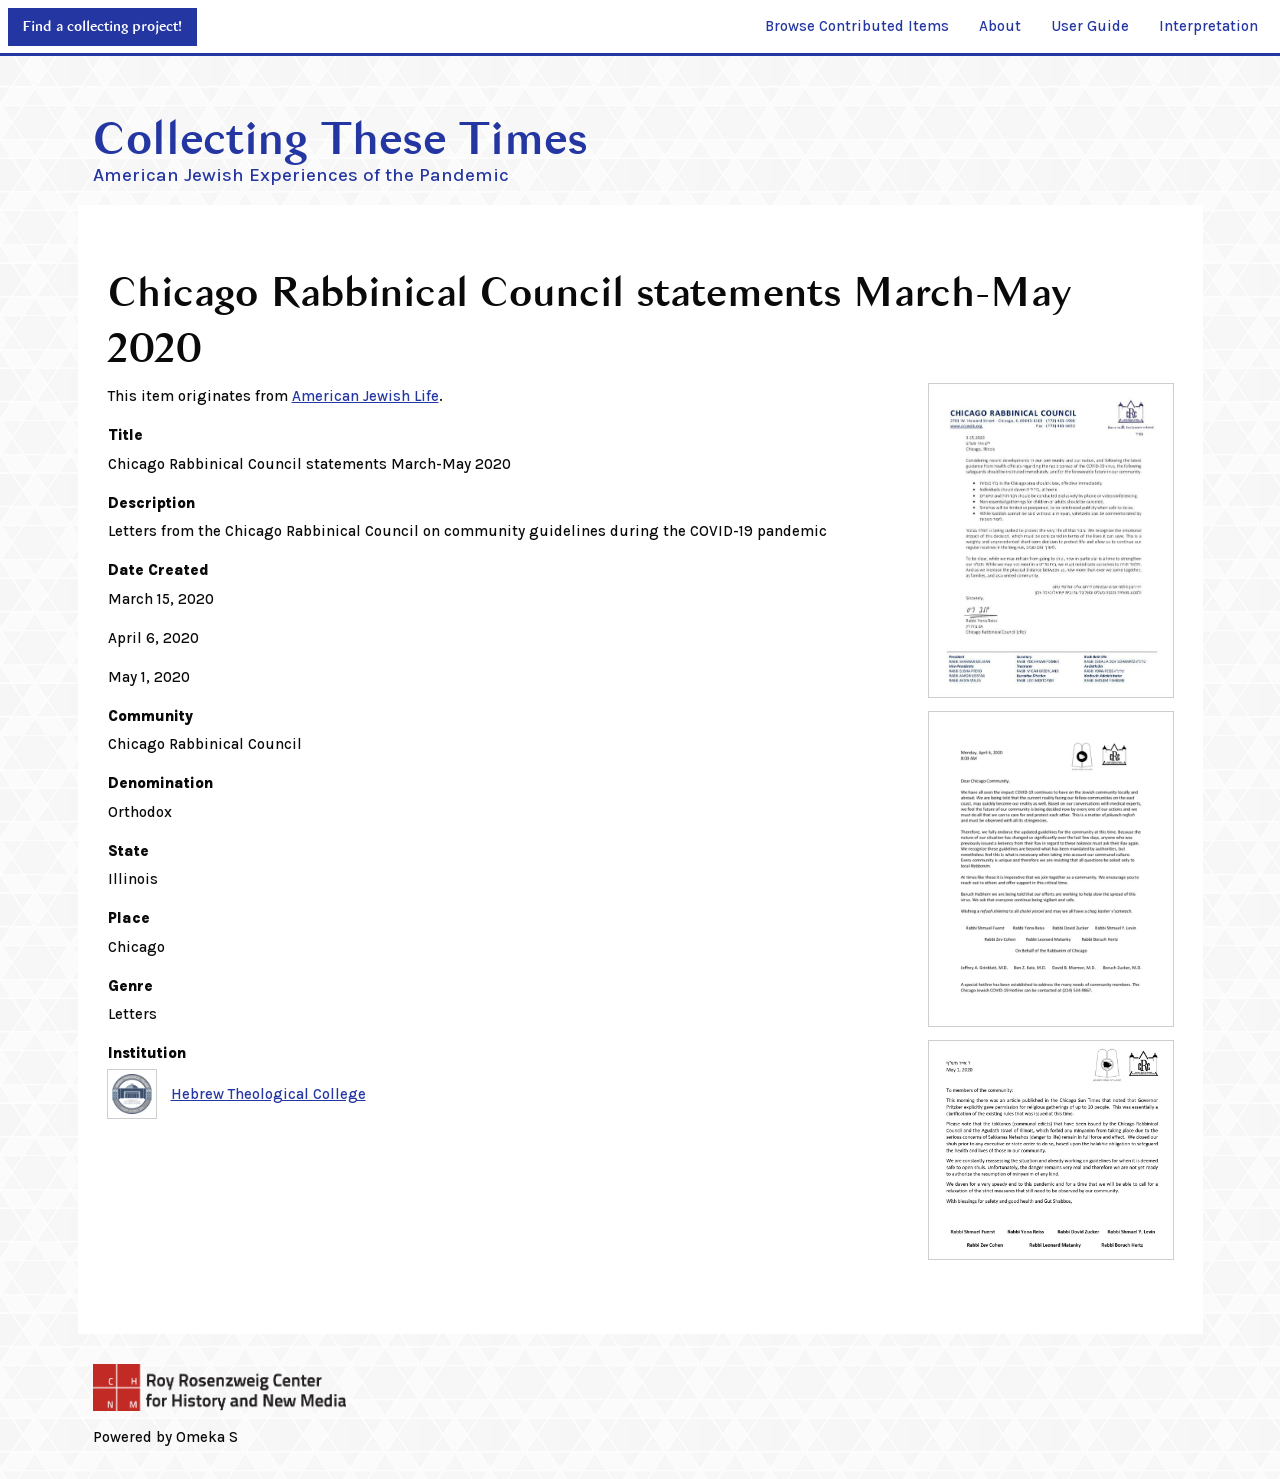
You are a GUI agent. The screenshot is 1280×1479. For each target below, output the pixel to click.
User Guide (1090, 26)
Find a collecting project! (102, 26)
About (1000, 26)
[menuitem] (857, 27)
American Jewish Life (365, 396)
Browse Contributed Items (857, 26)
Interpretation (1208, 26)
